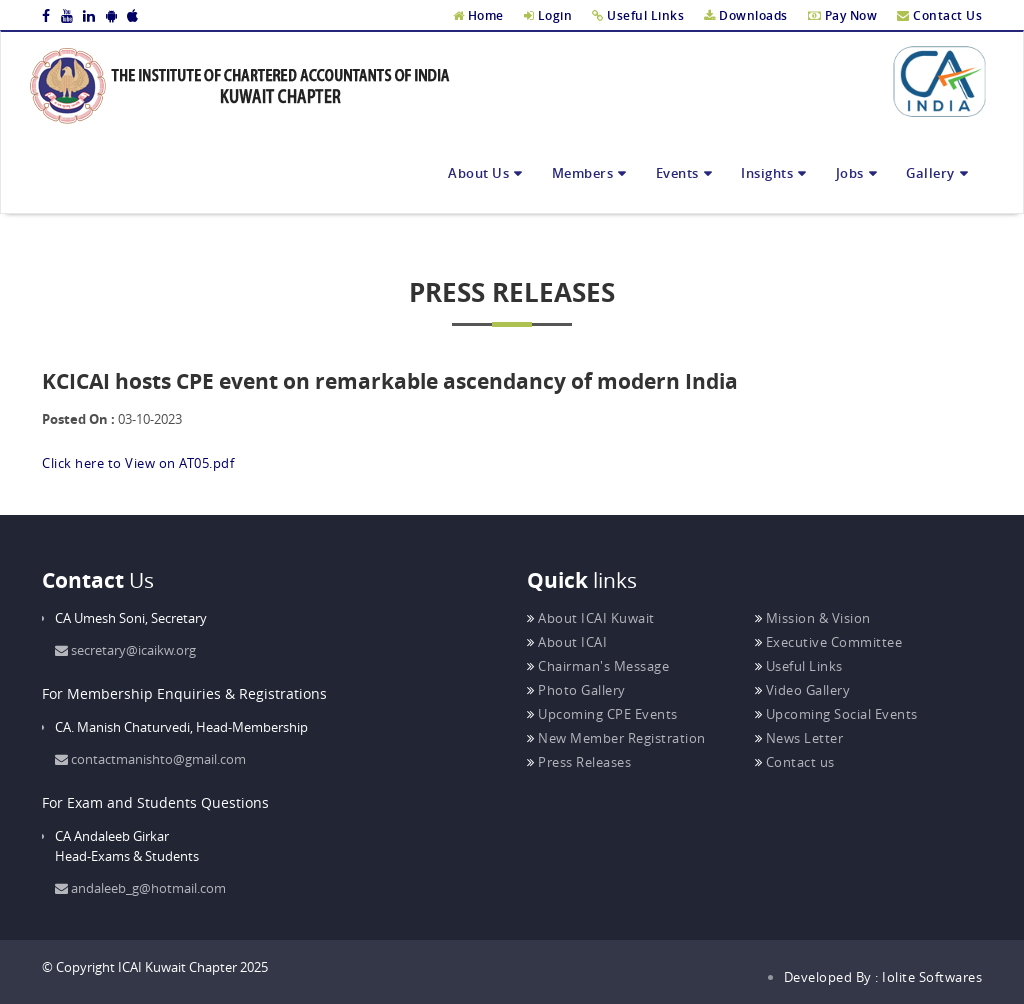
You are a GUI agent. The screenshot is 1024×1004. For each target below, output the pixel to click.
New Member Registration (616, 738)
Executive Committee (829, 642)
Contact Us (939, 15)
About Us (478, 173)
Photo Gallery (576, 690)
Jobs (850, 173)
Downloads (746, 15)
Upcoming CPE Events (602, 714)
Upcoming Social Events (836, 714)
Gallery (930, 173)
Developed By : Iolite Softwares (883, 977)
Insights (767, 173)
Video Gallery (803, 690)
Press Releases (579, 762)
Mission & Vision (813, 618)
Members (583, 173)
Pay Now (843, 15)
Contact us (795, 762)
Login (548, 15)
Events (677, 173)
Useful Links (638, 15)
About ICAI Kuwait (591, 618)
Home (478, 15)
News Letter (799, 738)
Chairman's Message (598, 666)
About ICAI (567, 642)
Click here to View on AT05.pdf (138, 463)
